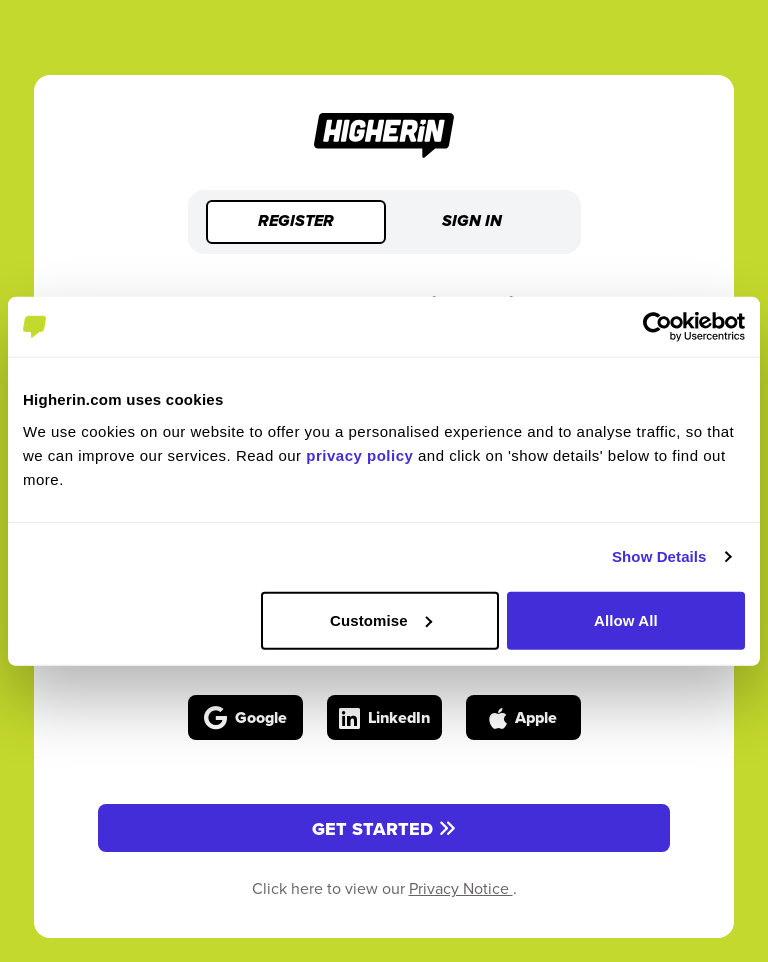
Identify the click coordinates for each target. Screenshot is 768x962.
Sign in (472, 222)
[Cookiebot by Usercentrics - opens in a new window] (657, 327)
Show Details (659, 556)
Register (296, 222)
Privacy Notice (461, 888)
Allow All (626, 619)
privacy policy (359, 454)
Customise (381, 619)
